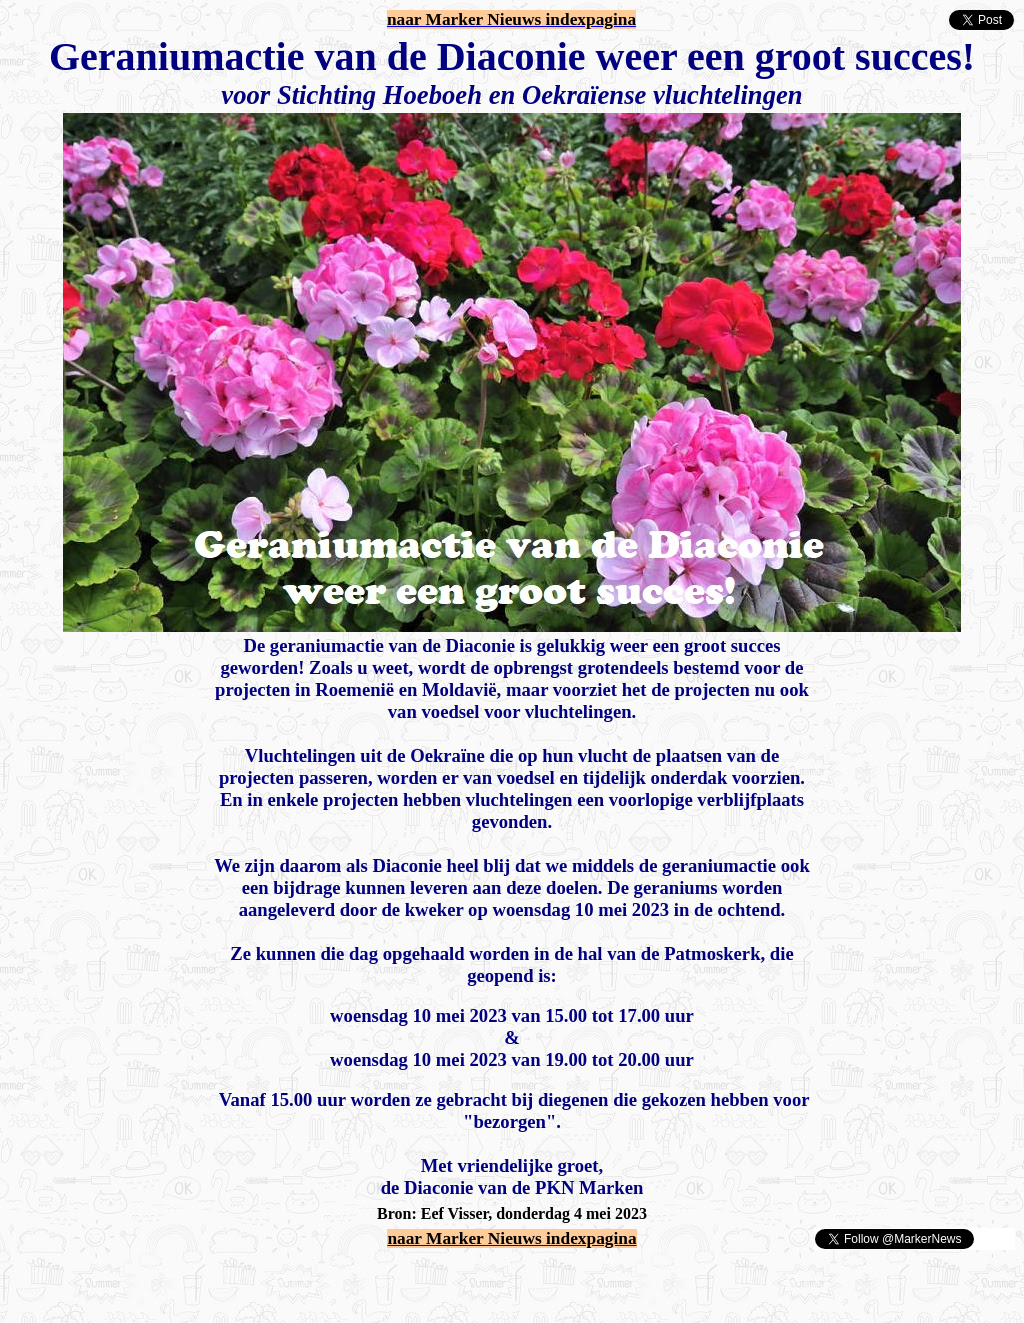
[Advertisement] (242, 1281)
